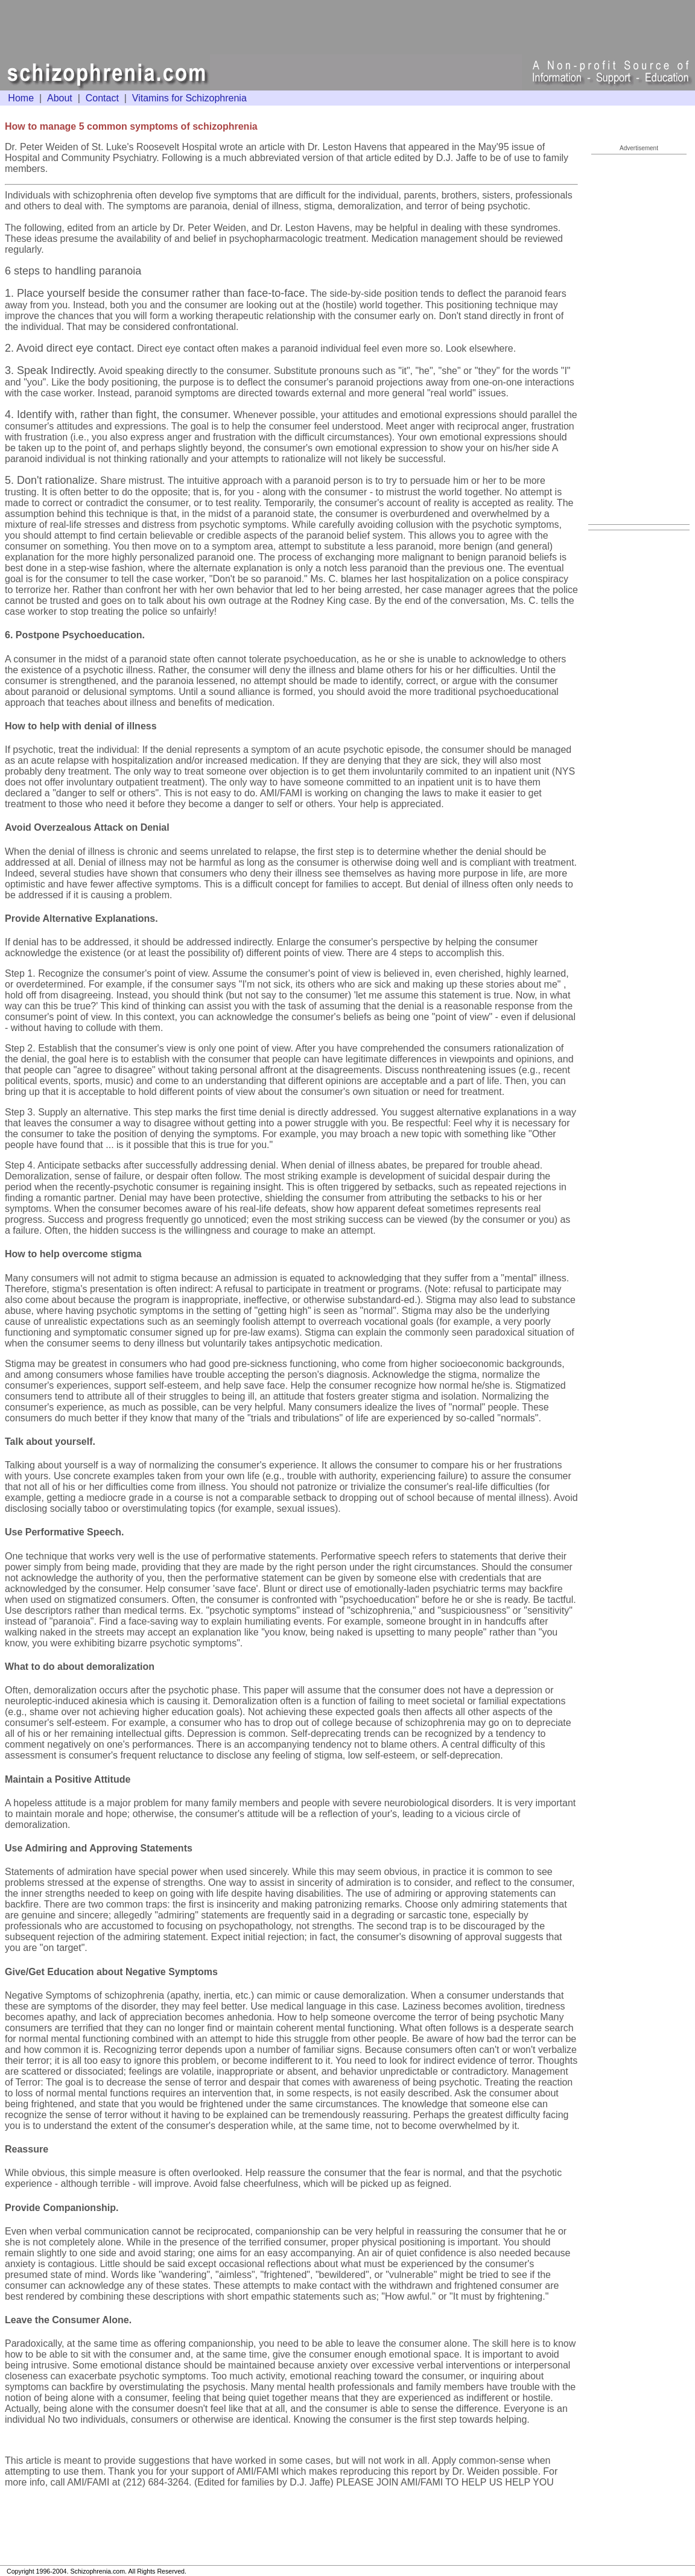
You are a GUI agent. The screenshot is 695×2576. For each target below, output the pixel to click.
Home (21, 98)
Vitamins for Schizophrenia (189, 98)
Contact (102, 98)
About (59, 98)
